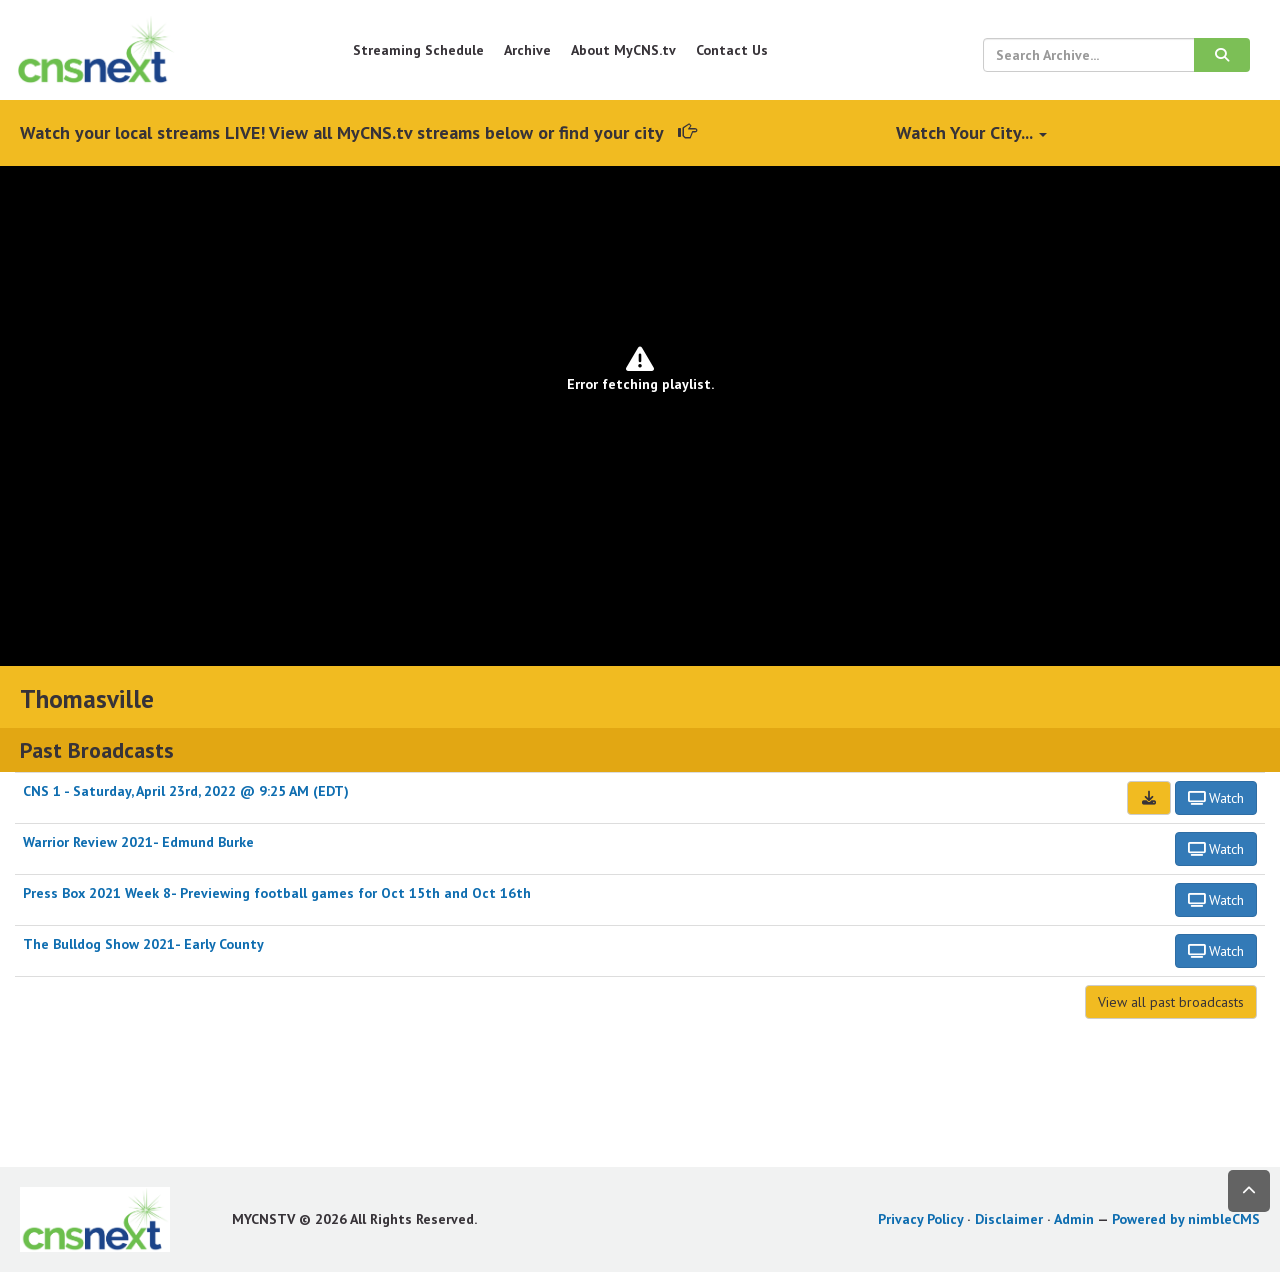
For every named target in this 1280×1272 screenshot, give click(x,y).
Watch (1216, 798)
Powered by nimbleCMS (1186, 1219)
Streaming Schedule (418, 50)
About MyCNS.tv (623, 50)
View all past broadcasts (1171, 1002)
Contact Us (732, 50)
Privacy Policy (920, 1219)
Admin (1074, 1219)
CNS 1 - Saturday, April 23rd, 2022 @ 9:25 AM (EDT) (186, 791)
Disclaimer (1009, 1219)
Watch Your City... (971, 132)
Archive (527, 50)
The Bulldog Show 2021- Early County (143, 944)
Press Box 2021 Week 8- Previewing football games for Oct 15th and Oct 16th (277, 893)
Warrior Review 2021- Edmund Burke (138, 842)
